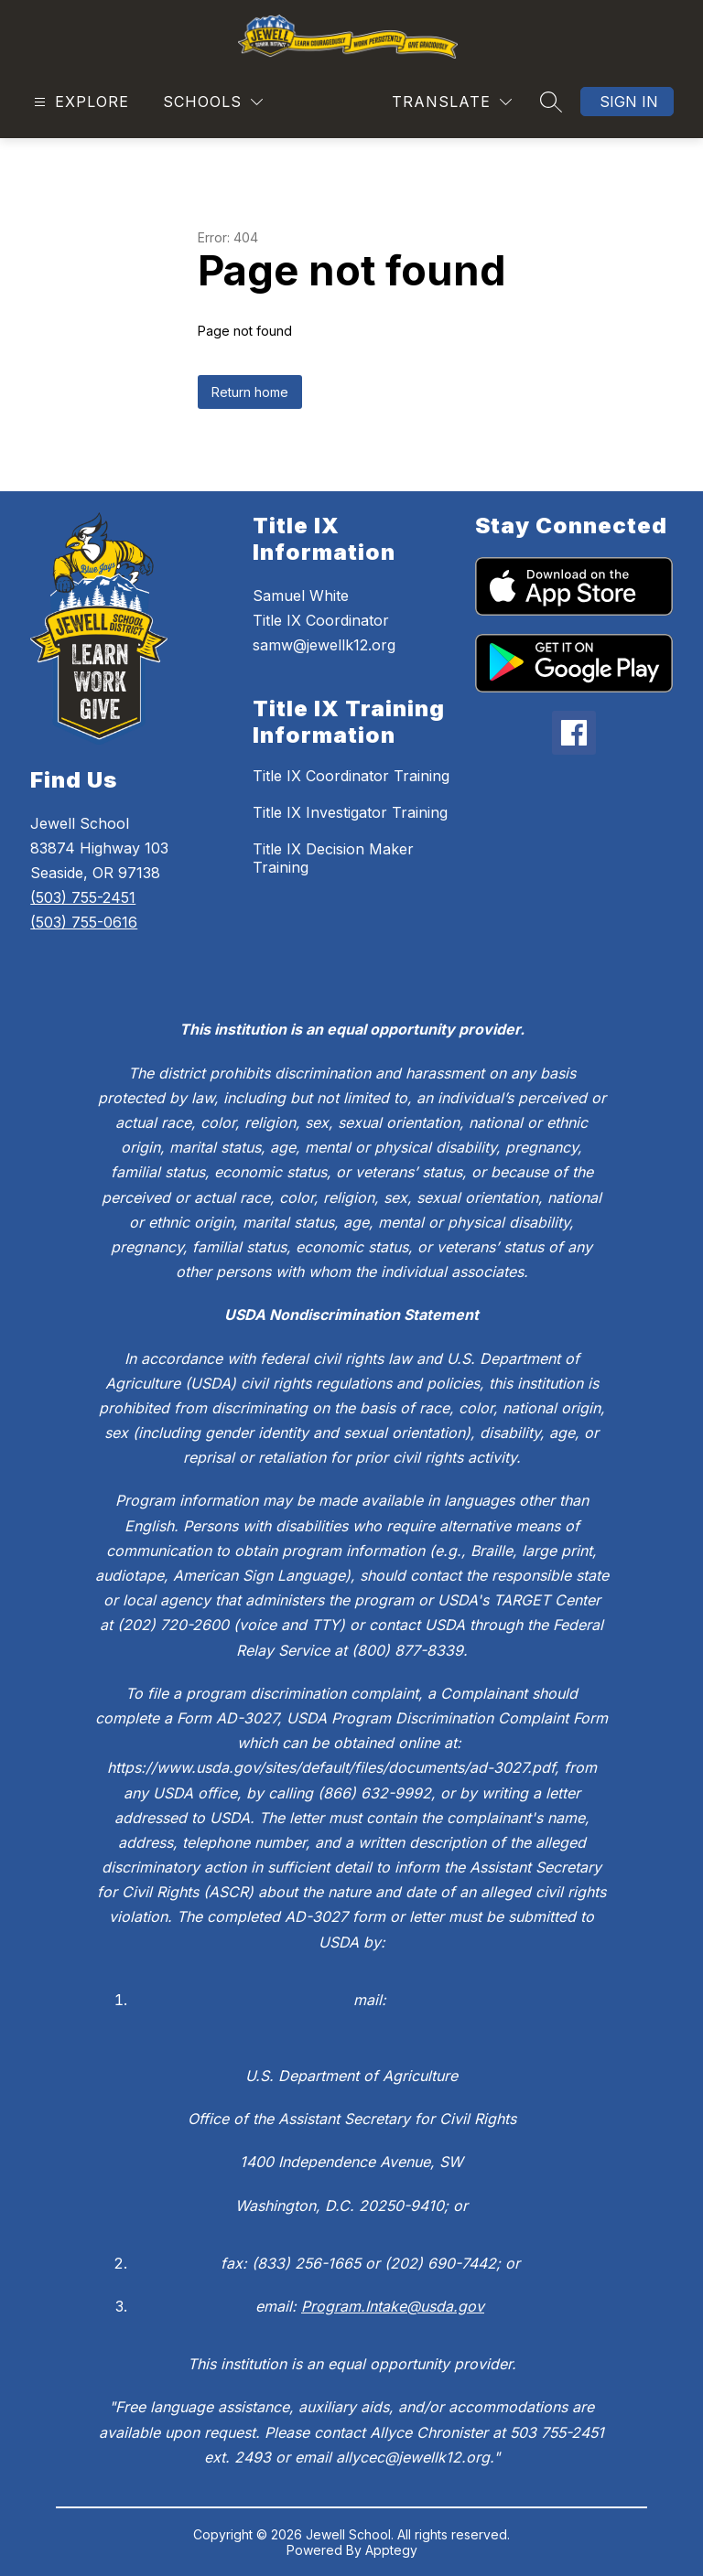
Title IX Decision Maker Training (333, 858)
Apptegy (391, 2550)
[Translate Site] (451, 102)
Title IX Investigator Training (350, 812)
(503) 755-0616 (83, 922)
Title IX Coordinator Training (351, 776)
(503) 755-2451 (82, 897)
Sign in (629, 101)
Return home (249, 392)
